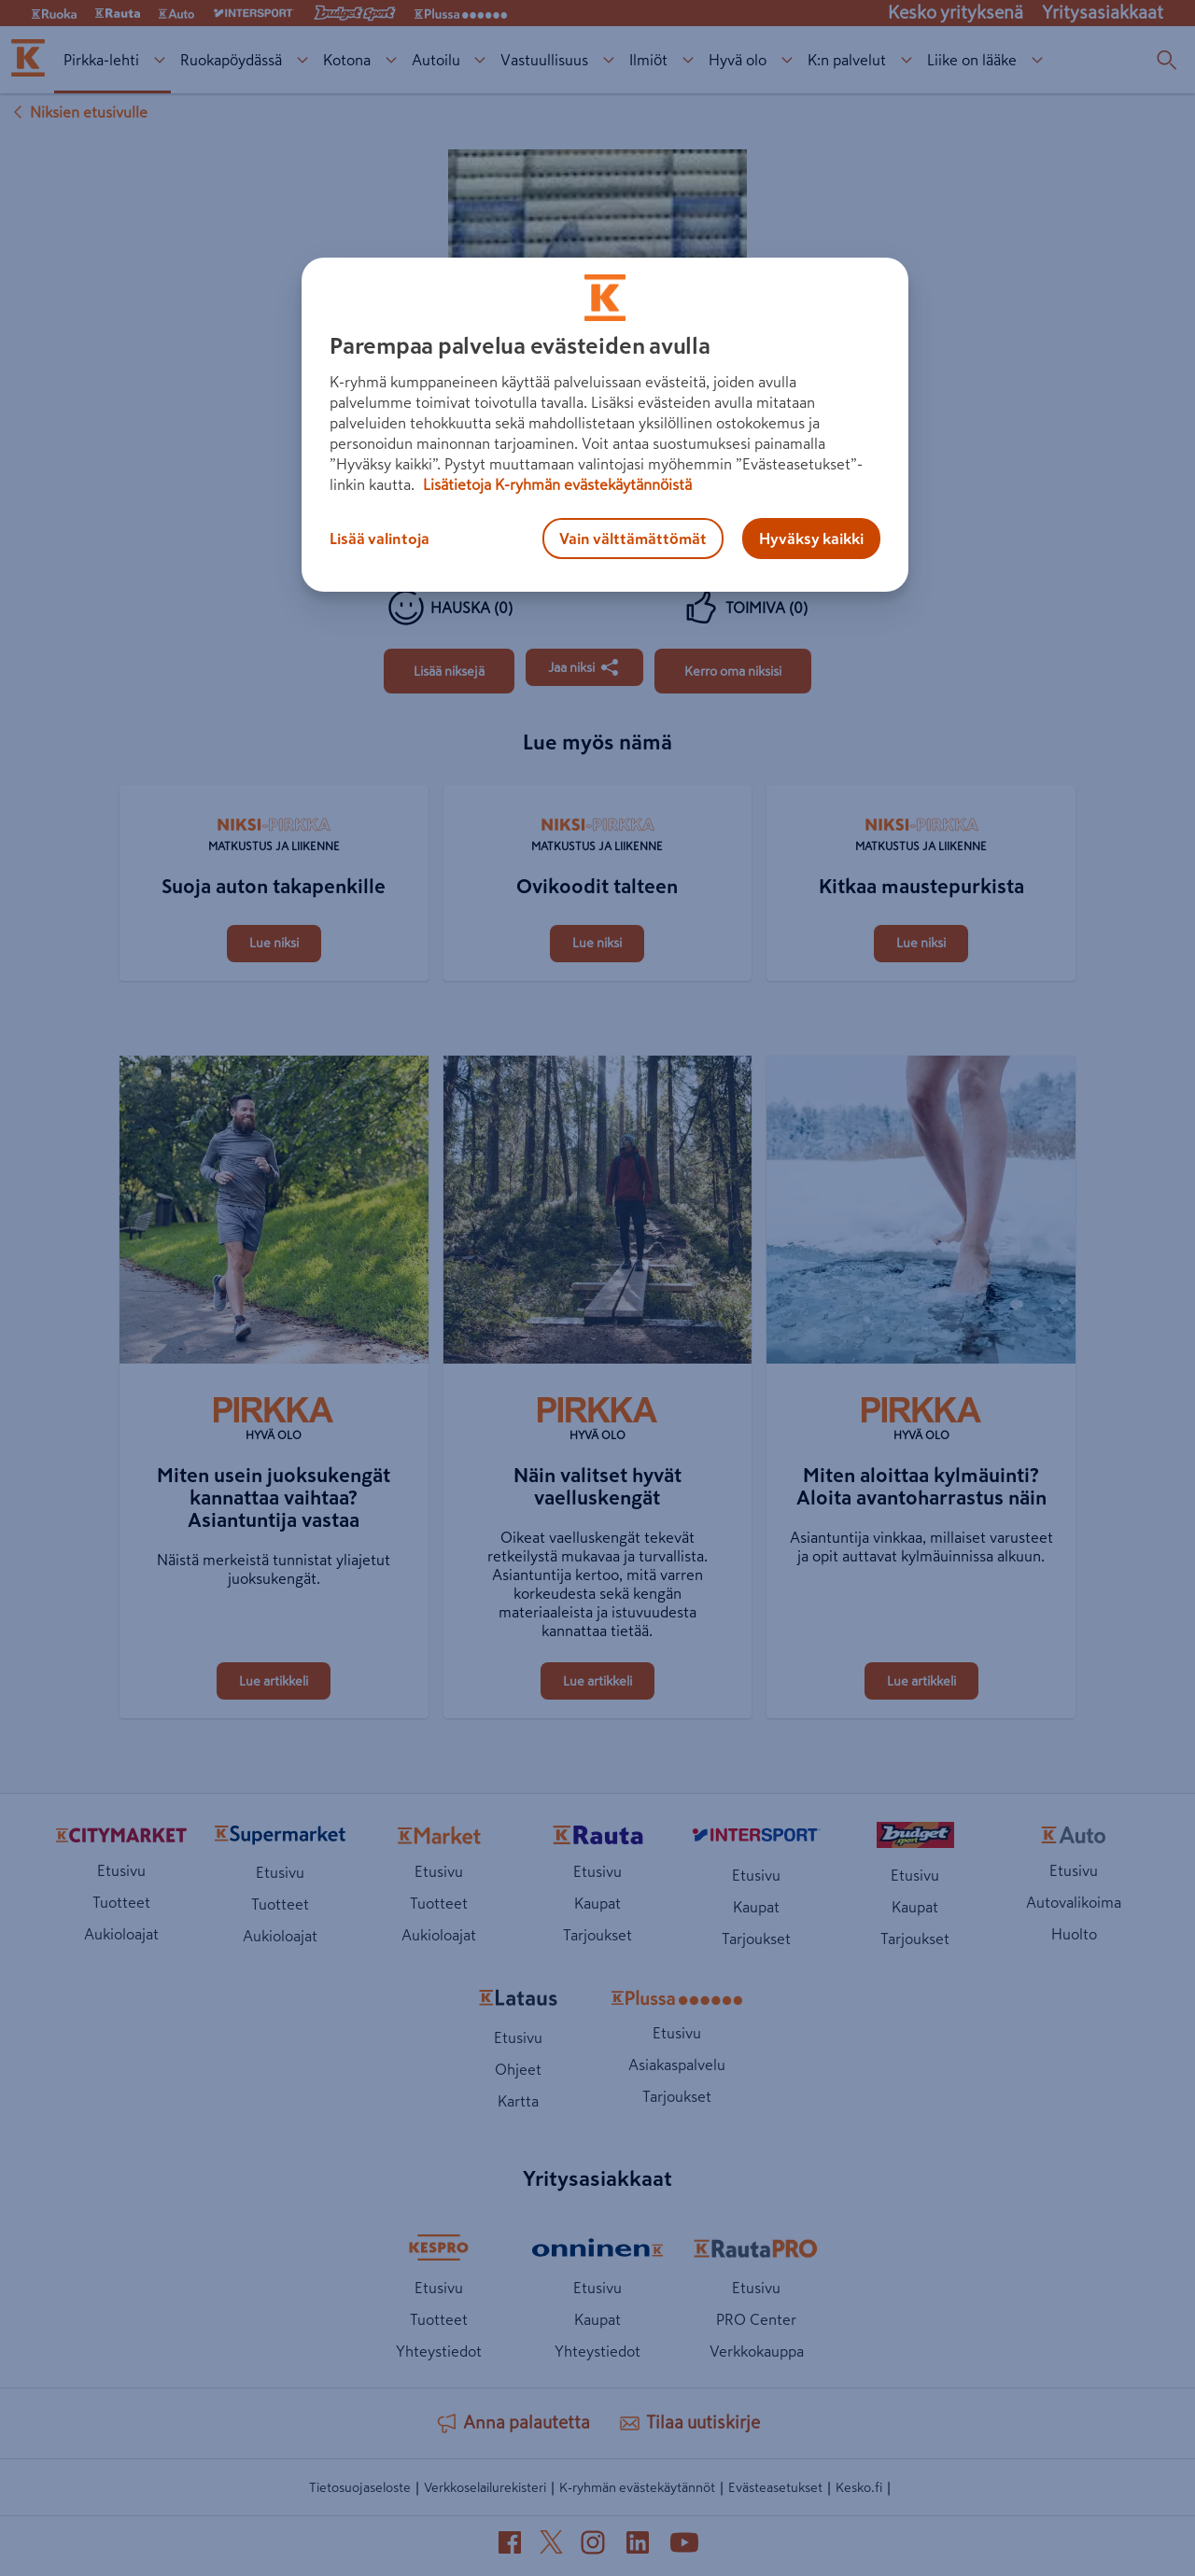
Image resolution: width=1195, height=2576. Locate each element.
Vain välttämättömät (633, 538)
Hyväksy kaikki (811, 538)
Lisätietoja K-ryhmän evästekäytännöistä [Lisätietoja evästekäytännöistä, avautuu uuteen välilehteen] (555, 484)
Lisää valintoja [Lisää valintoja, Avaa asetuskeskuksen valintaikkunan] (379, 538)
